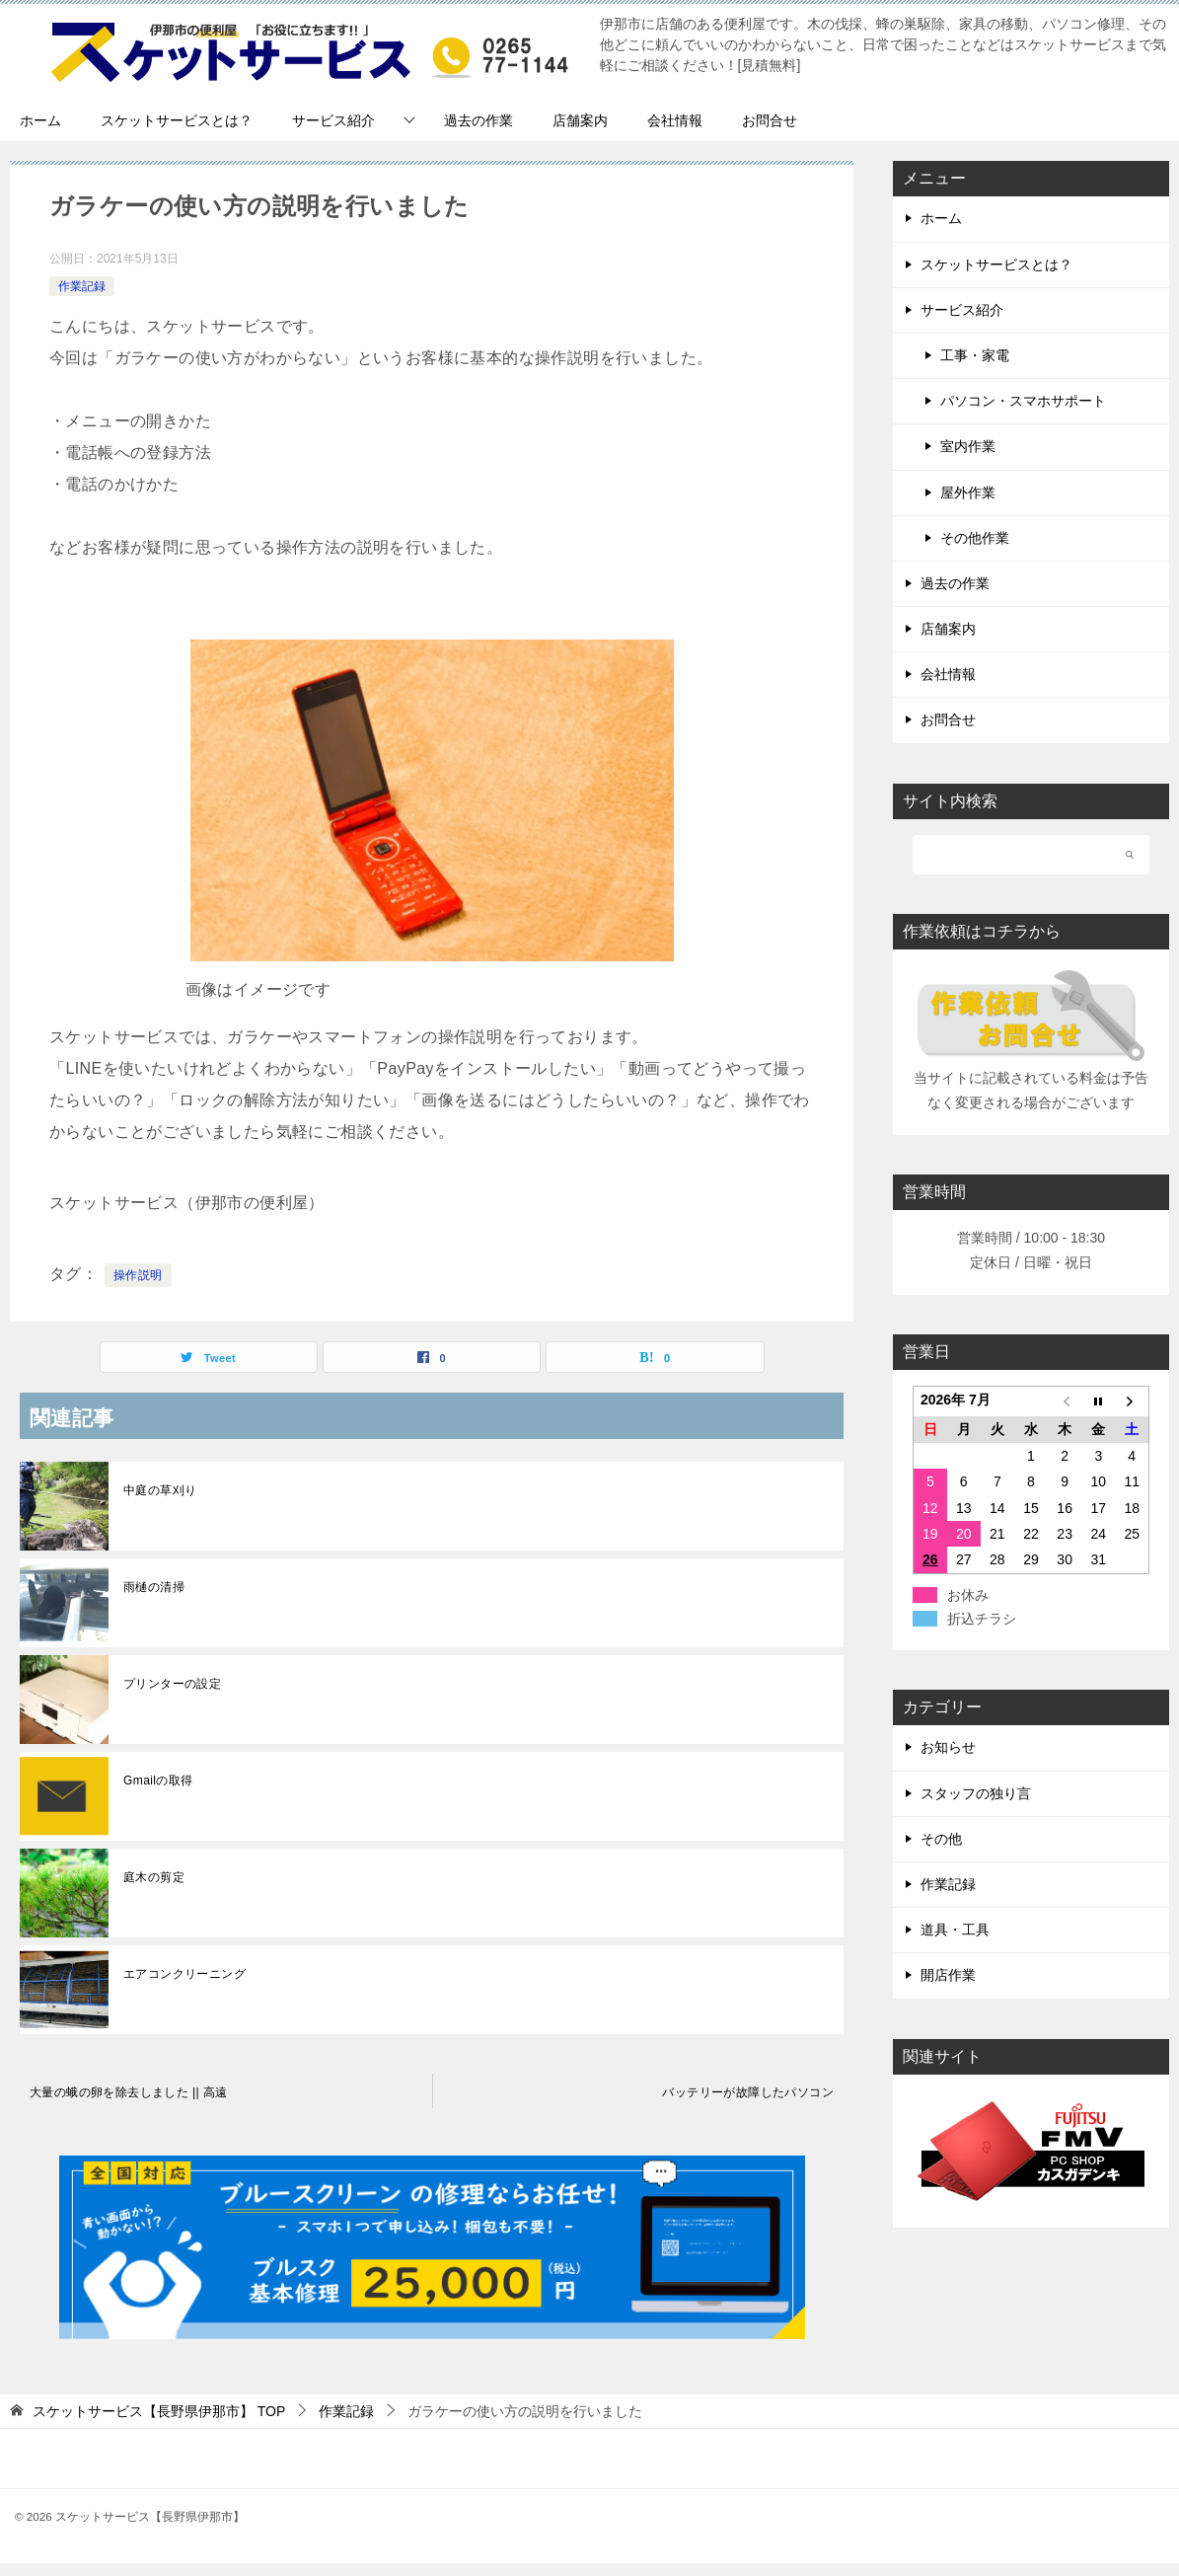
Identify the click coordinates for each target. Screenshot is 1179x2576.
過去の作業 (478, 120)
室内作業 (967, 446)
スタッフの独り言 (976, 1793)
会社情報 (674, 120)
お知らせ (948, 1747)
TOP (159, 2411)
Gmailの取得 (158, 1780)
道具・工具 (955, 1929)
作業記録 (82, 286)
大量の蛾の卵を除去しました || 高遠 (129, 2092)
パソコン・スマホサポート (1023, 401)
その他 (941, 1839)
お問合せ (769, 120)
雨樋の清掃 (153, 1587)
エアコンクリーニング (184, 1974)
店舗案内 (580, 120)
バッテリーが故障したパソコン (748, 2092)
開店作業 (948, 1975)
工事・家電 (974, 355)
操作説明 (138, 1275)
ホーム (40, 120)
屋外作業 (967, 492)
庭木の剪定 (153, 1877)
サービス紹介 (333, 120)
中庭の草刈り (159, 1490)
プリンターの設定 (172, 1684)
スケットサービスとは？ (177, 120)
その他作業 (974, 538)
